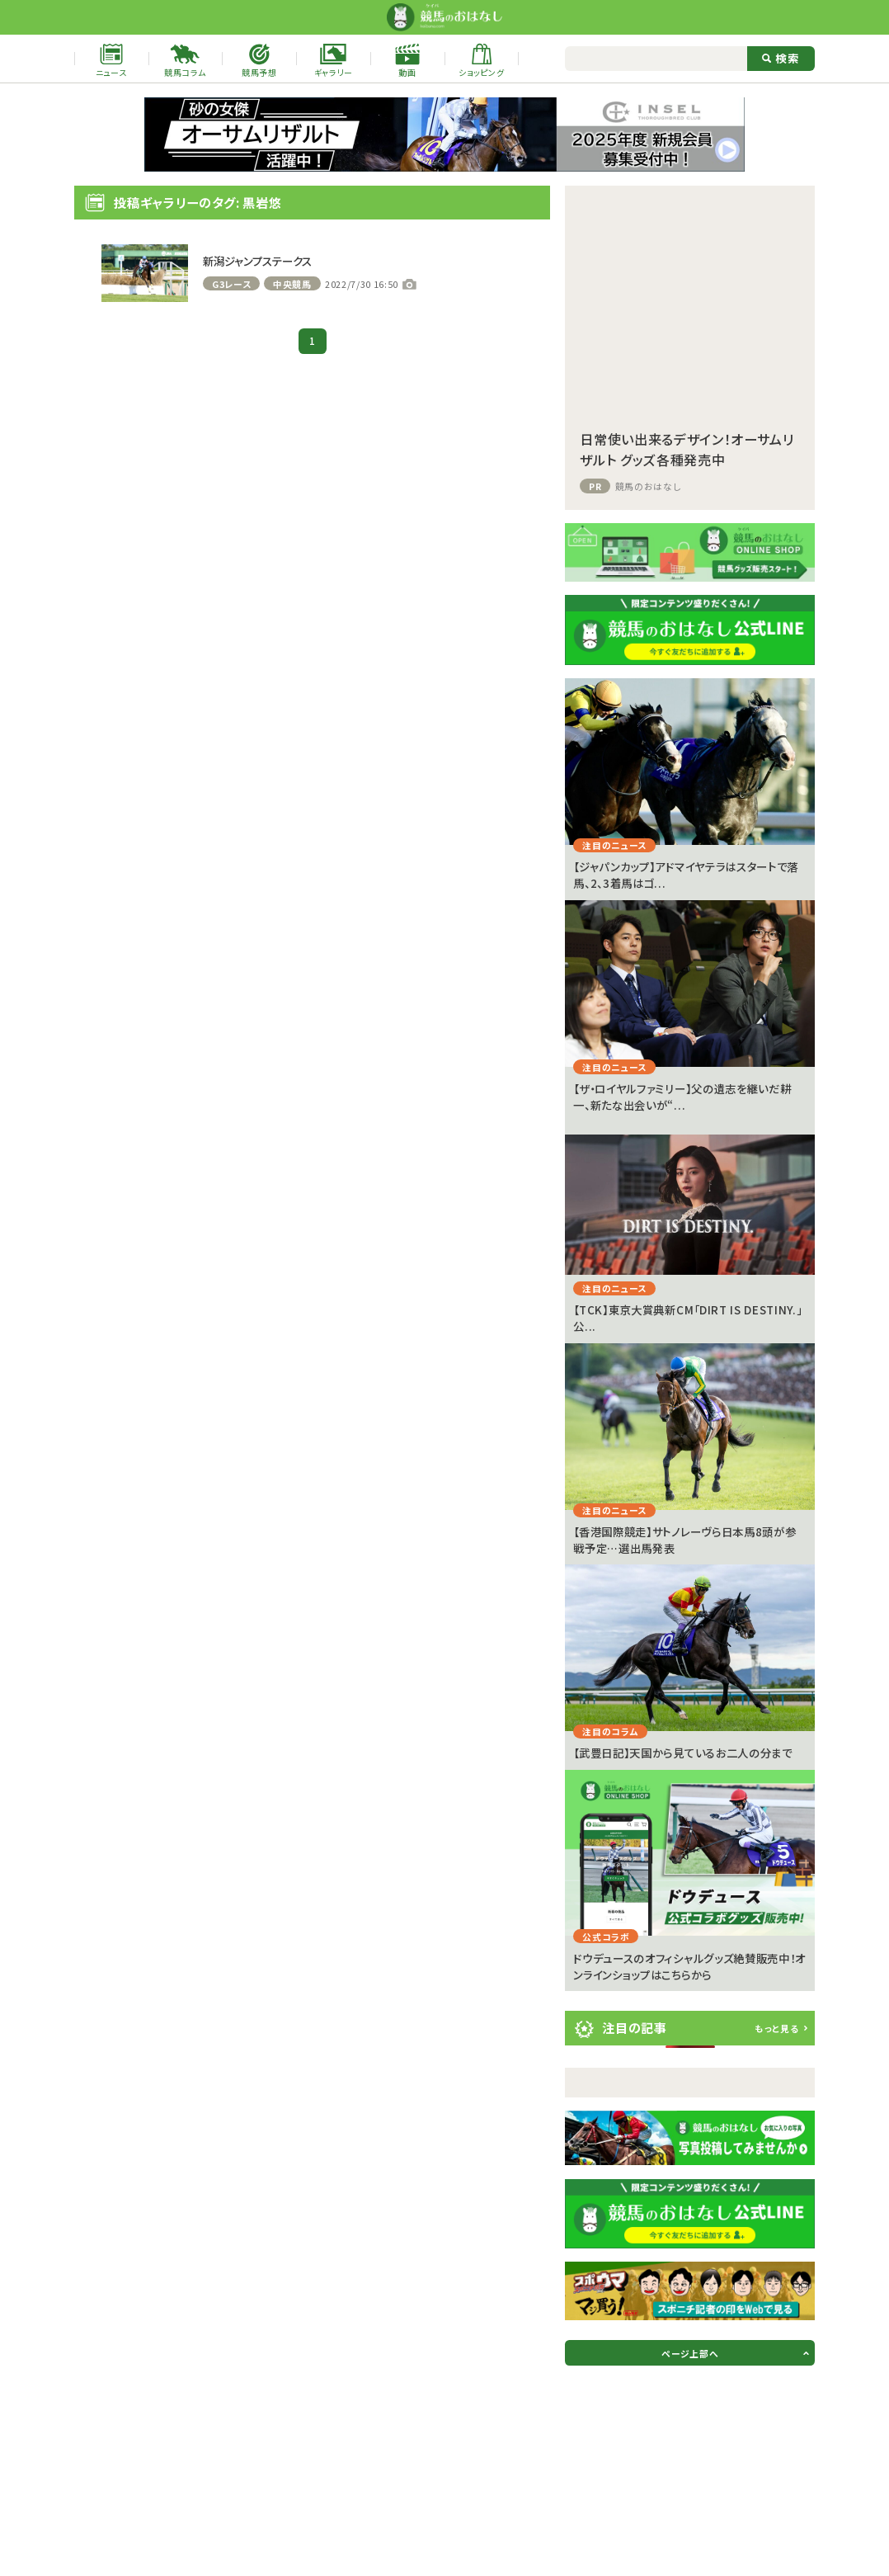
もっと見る (776, 2028)
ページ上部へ (689, 2353)
